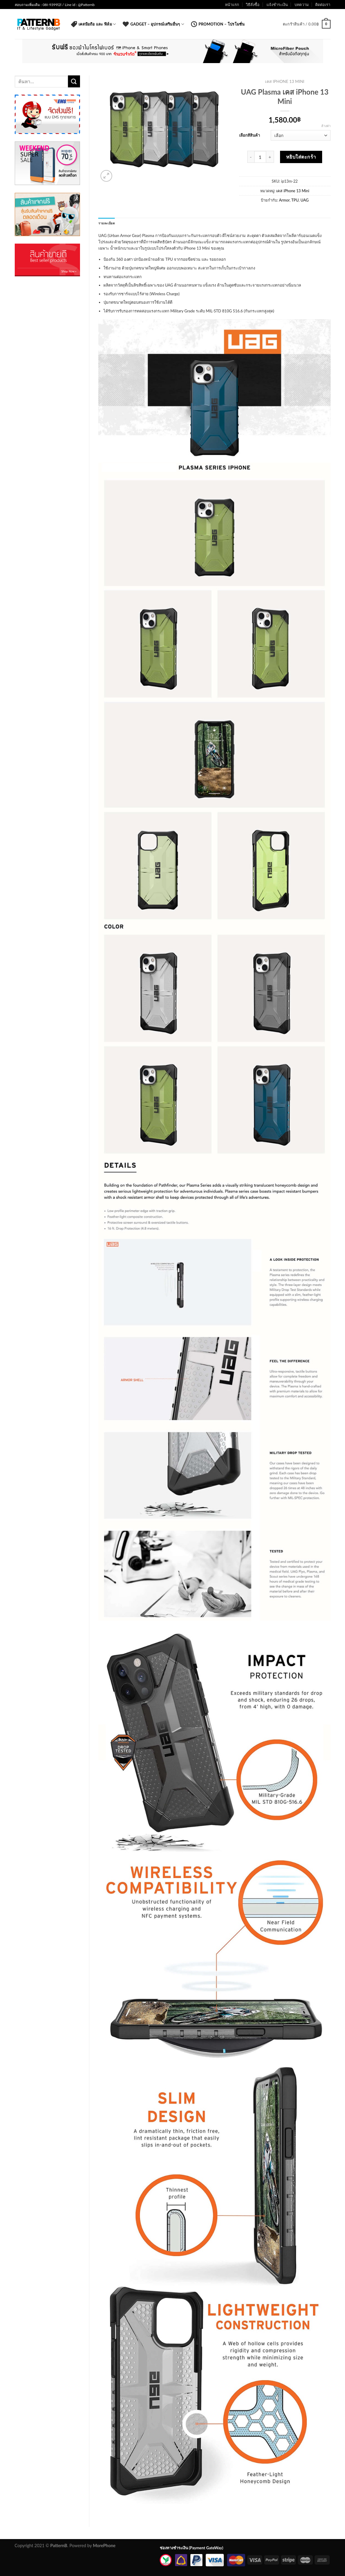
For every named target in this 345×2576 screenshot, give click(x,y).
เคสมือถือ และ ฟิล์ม (93, 24)
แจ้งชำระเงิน (277, 4)
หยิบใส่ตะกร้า (301, 156)
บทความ (301, 4)
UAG (304, 200)
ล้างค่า (326, 126)
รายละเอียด (106, 223)
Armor (284, 200)
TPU (295, 200)
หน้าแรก (232, 4)
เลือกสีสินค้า (249, 135)
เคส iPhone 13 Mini (284, 81)
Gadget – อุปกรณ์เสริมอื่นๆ (153, 24)
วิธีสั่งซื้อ (253, 4)
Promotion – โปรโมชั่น (218, 24)
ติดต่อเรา (322, 4)
